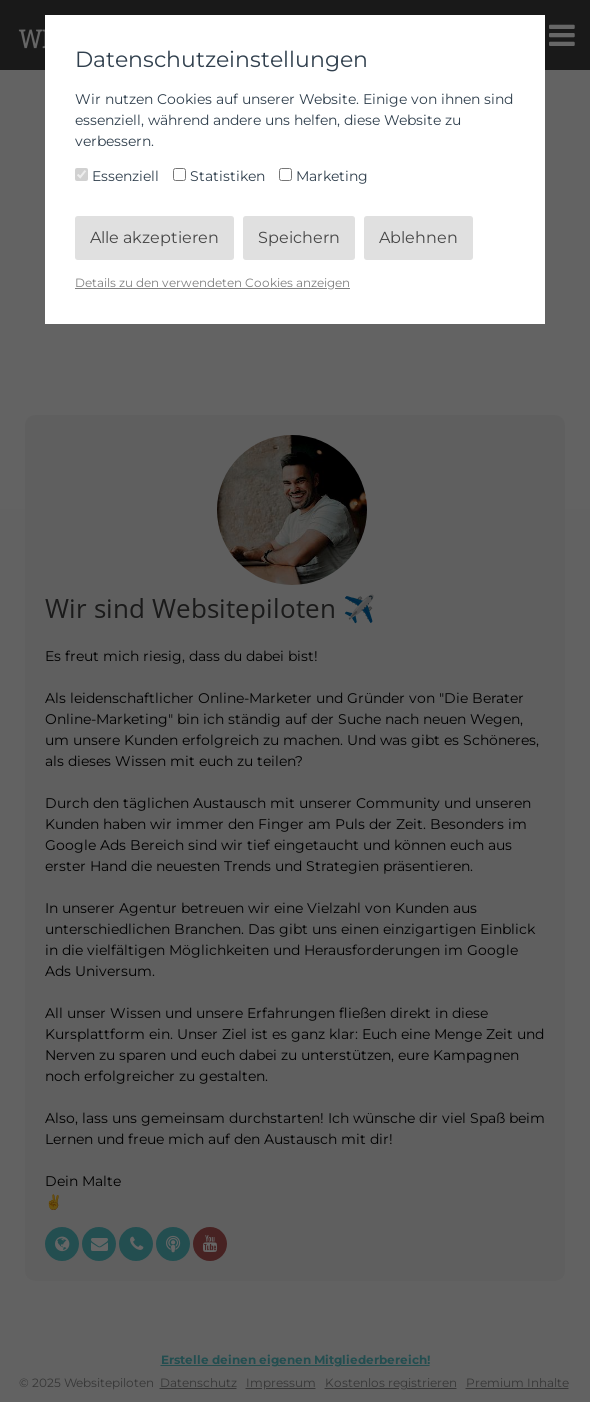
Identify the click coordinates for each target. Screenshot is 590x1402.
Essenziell (119, 176)
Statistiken (221, 176)
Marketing (323, 176)
